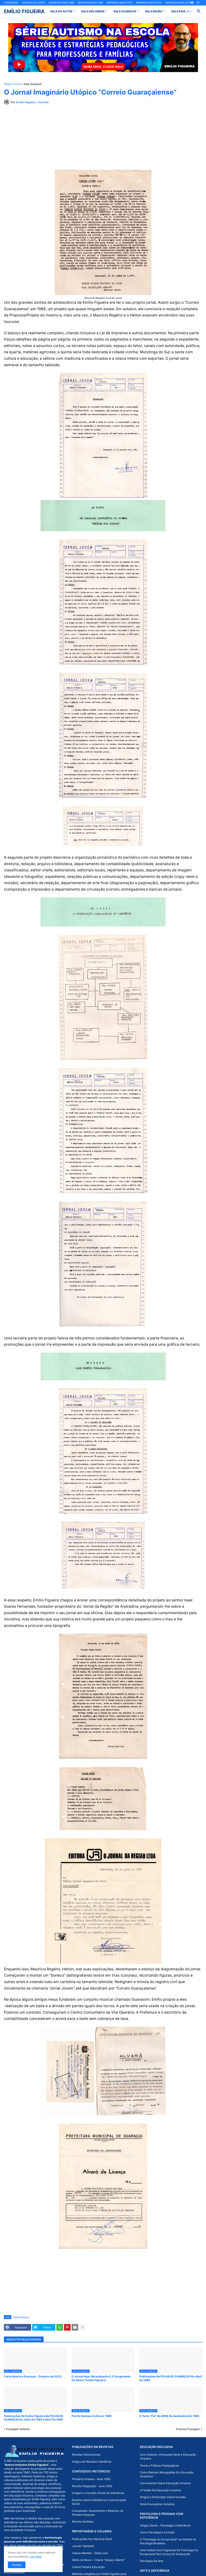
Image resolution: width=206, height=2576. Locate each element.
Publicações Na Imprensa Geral (92, 2539)
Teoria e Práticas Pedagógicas (159, 2465)
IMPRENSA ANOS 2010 (149, 2)
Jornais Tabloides (83, 2546)
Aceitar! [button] (17, 2564)
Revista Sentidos (82, 2521)
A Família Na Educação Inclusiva (160, 2490)
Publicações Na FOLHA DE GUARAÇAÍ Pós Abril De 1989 (170, 2378)
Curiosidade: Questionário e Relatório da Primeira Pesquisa (97, 2512)
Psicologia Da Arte (151, 2560)
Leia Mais (35, 2556)
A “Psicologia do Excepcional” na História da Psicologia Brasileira (168, 2541)
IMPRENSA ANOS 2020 (178, 2)
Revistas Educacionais (86, 2454)
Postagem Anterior (18, 2429)
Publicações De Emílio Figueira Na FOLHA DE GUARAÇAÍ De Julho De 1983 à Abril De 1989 (33, 2417)
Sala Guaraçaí (32, 84)
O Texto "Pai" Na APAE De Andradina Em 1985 (169, 2416)
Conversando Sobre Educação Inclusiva (165, 2483)
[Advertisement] (103, 137)
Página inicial (12, 84)
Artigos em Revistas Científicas (91, 2461)
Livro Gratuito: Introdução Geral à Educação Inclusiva (168, 2456)
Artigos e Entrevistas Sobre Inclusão (163, 2497)
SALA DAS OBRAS (92, 11)
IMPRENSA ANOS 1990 (90, 2)
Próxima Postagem (188, 2429)
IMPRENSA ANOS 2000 (120, 2)
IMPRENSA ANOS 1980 (61, 2)
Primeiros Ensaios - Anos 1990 (91, 2479)
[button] (189, 11)
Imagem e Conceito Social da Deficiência (98, 2493)
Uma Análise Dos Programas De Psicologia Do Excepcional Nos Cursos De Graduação (169, 2552)
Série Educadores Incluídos (157, 2504)
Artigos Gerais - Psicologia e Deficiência (165, 2525)
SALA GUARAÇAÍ (124, 11)
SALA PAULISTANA (183, 11)
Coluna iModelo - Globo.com (90, 2553)
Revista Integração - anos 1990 (92, 2486)
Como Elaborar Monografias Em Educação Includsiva (166, 2474)
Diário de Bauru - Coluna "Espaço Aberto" (98, 2560)
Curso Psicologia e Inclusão (157, 2532)
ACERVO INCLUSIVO (33, 2)
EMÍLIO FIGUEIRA (24, 11)
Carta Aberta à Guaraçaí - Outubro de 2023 (32, 2376)
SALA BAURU (153, 11)
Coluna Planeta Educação (88, 2567)
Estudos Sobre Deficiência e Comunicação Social (99, 2502)
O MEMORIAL (11, 2)
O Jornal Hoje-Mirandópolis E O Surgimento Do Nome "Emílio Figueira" (101, 2378)
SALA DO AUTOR (61, 11)
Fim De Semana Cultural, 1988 (92, 2416)
